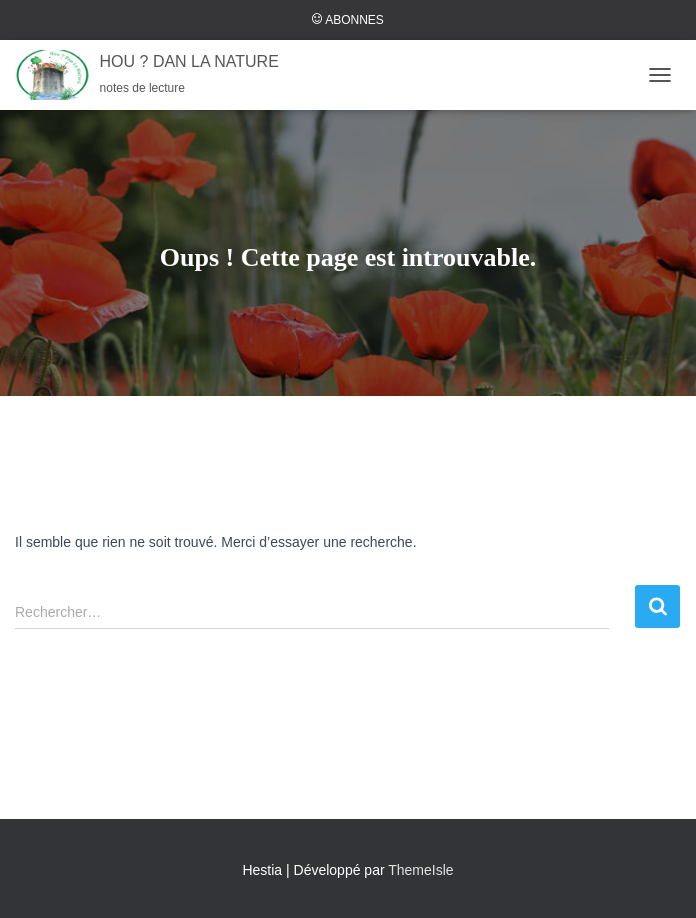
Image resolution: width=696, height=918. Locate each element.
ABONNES (348, 20)
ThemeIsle (420, 870)
